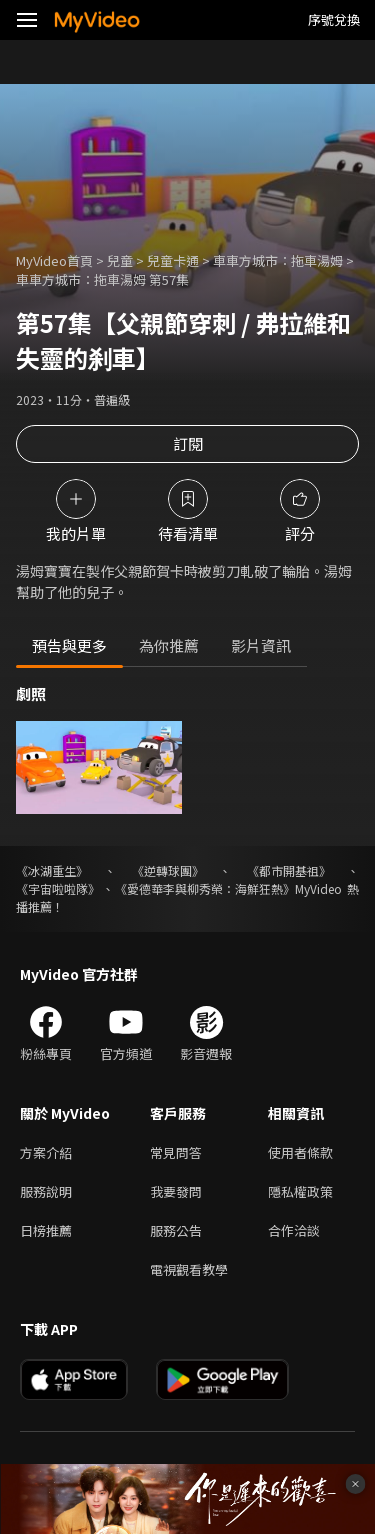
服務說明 (46, 1191)
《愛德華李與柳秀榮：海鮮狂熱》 (205, 888)
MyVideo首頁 (54, 260)
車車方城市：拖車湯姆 (278, 260)
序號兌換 (334, 19)
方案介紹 (46, 1152)
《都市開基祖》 (289, 870)
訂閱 (188, 443)
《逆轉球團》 (168, 870)
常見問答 (176, 1152)
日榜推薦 (46, 1230)
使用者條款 (300, 1152)
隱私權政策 (300, 1191)
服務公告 (176, 1230)
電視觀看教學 (189, 1269)
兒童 (120, 260)
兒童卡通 (173, 260)
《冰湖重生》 (52, 870)
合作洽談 (294, 1230)
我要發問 (176, 1191)
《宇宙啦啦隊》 (58, 888)
